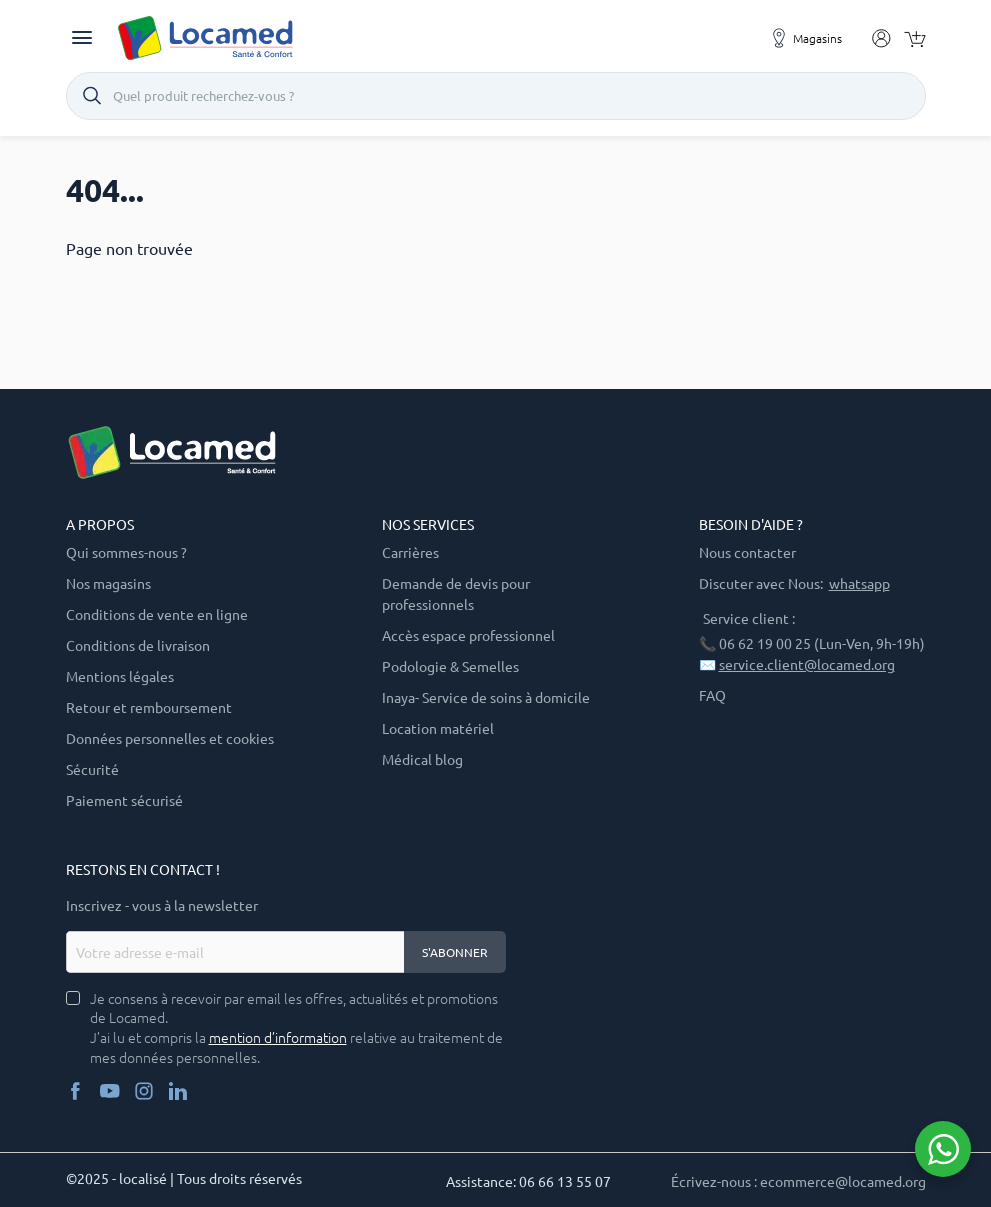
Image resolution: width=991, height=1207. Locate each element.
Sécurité (92, 769)
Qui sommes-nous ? (126, 552)
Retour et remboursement (149, 707)
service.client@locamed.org (807, 664)
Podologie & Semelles (450, 666)
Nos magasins (108, 583)
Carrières (410, 552)
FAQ (712, 695)
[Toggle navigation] (82, 37)
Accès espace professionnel (468, 635)
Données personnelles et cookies (170, 738)
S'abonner (455, 952)
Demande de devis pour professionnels (456, 593)
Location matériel (438, 728)
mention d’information (278, 1037)
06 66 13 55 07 (565, 1181)
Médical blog (422, 759)
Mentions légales (120, 676)
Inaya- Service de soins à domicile (486, 697)
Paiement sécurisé (124, 800)
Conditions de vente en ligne (157, 614)
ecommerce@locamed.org (843, 1181)
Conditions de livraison (138, 645)
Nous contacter (747, 552)
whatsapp (859, 583)
